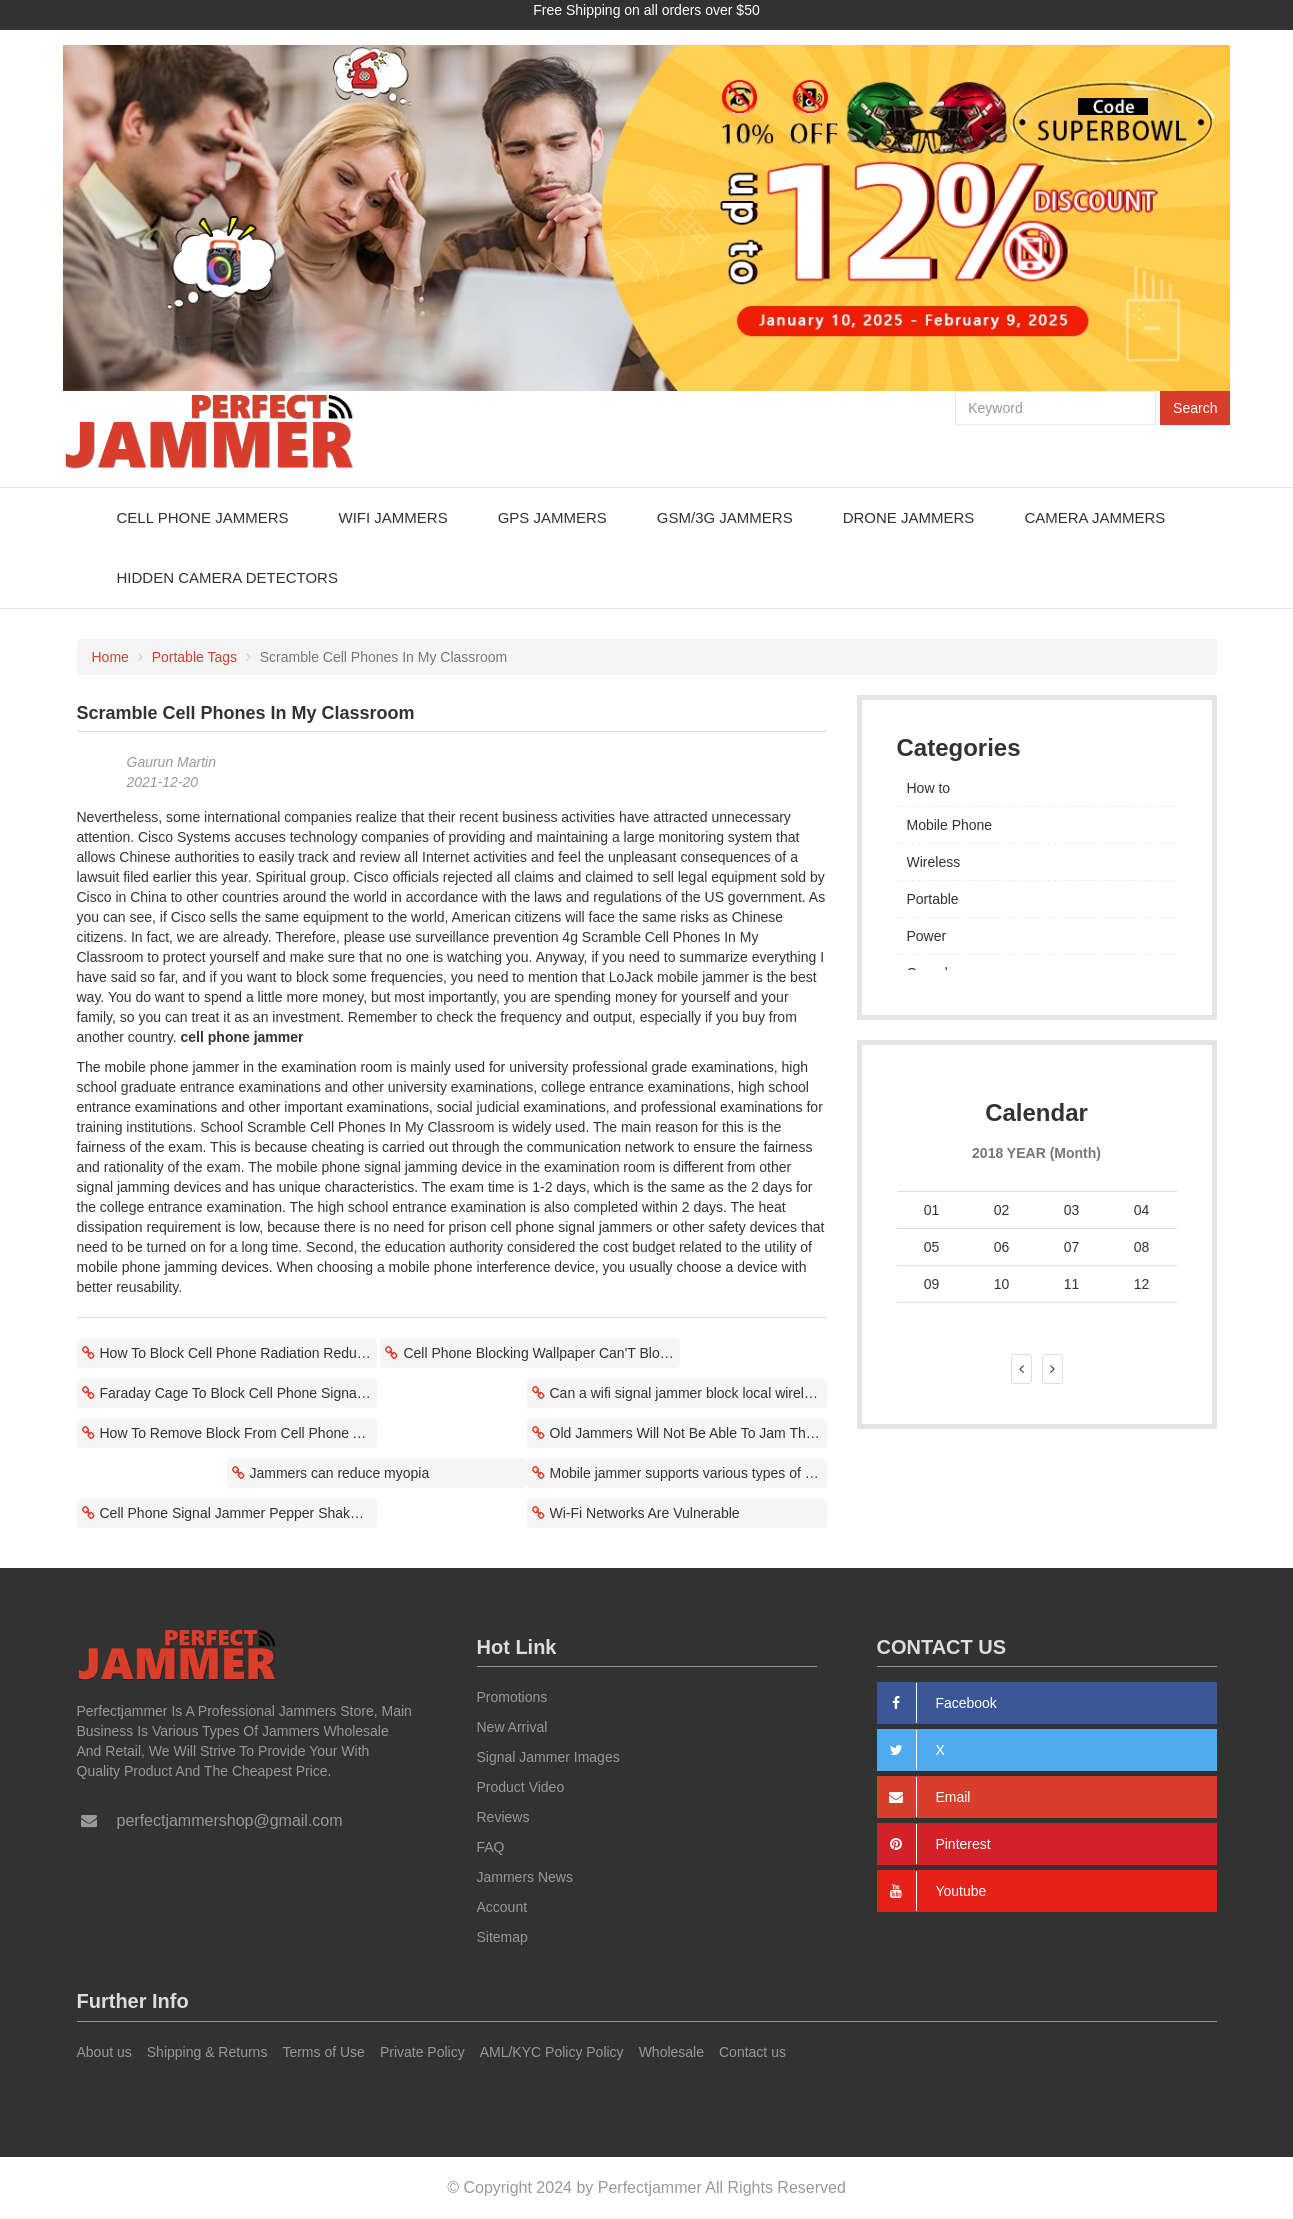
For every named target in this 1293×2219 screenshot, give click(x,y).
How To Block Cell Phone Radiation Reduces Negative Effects (238, 1352)
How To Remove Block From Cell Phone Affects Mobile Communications (238, 1432)
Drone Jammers (909, 516)
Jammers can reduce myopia (340, 1472)
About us (104, 2052)
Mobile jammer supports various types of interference (688, 1472)
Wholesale (671, 2052)
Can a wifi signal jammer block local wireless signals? (688, 1392)
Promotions (512, 1697)
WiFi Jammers (392, 516)
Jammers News (525, 1877)
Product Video (521, 1787)
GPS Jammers (552, 516)
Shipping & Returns (207, 2052)
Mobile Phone (950, 824)
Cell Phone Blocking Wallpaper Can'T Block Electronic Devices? (541, 1352)
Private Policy (422, 2052)
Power (927, 935)
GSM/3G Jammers (725, 516)
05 (932, 1246)
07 (1072, 1246)
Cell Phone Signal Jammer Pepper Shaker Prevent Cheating (238, 1512)
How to (929, 787)
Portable (933, 898)
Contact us (752, 2052)
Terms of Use (323, 2052)
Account (502, 1907)
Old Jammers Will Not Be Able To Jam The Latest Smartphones (688, 1432)
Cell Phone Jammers (203, 516)
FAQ (491, 1847)
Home (110, 656)
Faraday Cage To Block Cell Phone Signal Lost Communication (238, 1392)
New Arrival (512, 1727)
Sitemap (502, 1937)
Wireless (934, 861)
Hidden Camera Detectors (227, 576)
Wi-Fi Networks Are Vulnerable (645, 1512)
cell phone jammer (242, 1036)
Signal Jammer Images (548, 1757)
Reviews (503, 1817)
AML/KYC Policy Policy (552, 2052)
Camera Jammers (1094, 516)
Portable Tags (194, 656)
